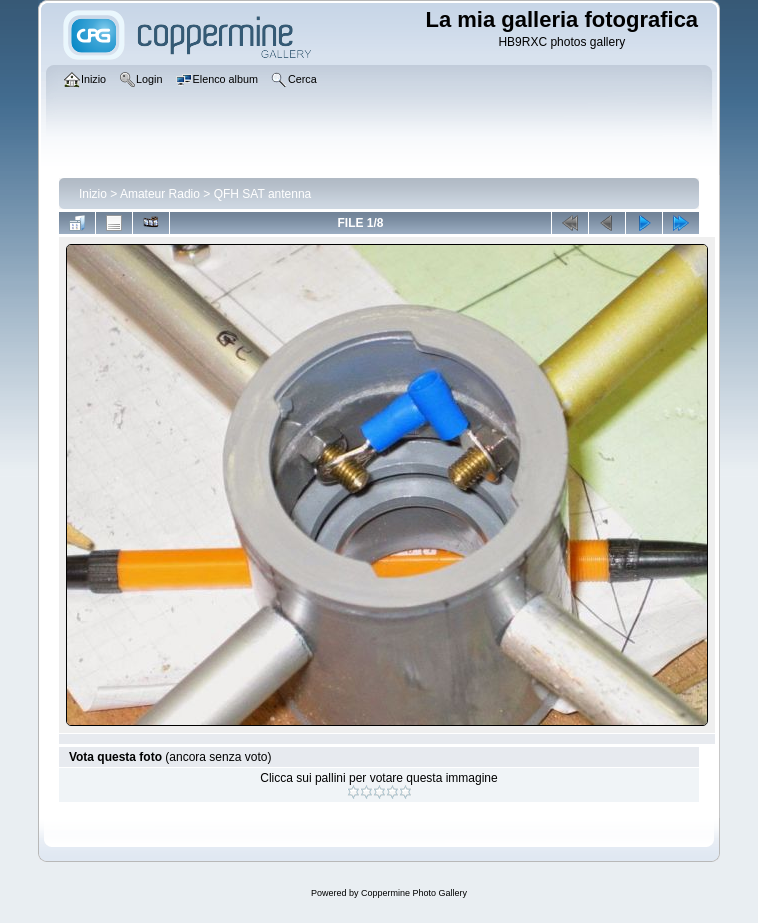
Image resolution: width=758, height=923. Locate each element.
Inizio (93, 194)
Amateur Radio (160, 194)
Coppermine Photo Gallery (414, 893)
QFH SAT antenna (263, 194)
